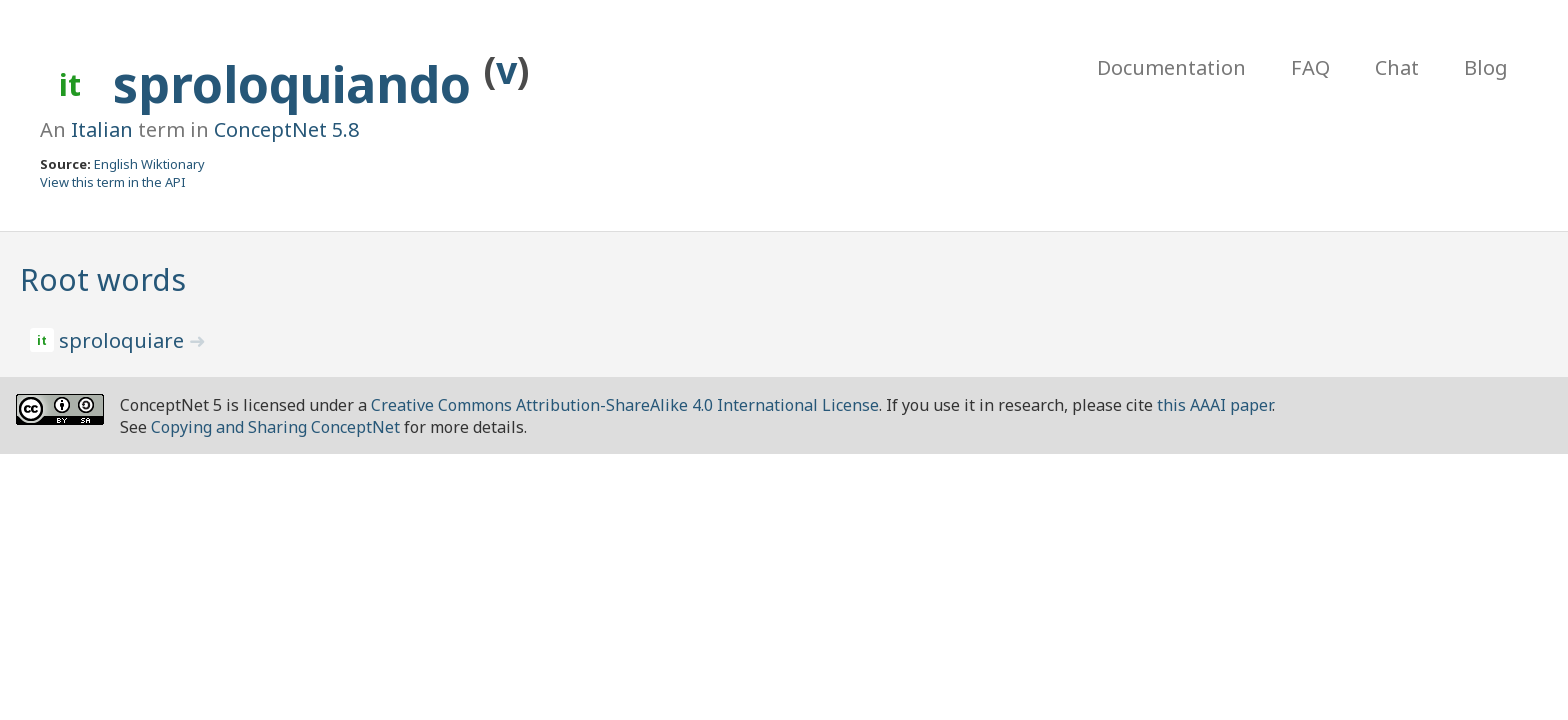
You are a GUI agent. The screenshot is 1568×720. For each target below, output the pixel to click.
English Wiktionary (149, 164)
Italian (102, 129)
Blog (1486, 67)
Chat (1397, 67)
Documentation (1171, 67)
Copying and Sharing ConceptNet (275, 427)
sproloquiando (298, 84)
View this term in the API (113, 182)
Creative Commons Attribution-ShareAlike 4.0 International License (625, 405)
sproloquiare (124, 340)
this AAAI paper (1214, 405)
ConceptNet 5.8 (286, 129)
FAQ (1310, 67)
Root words (103, 279)
